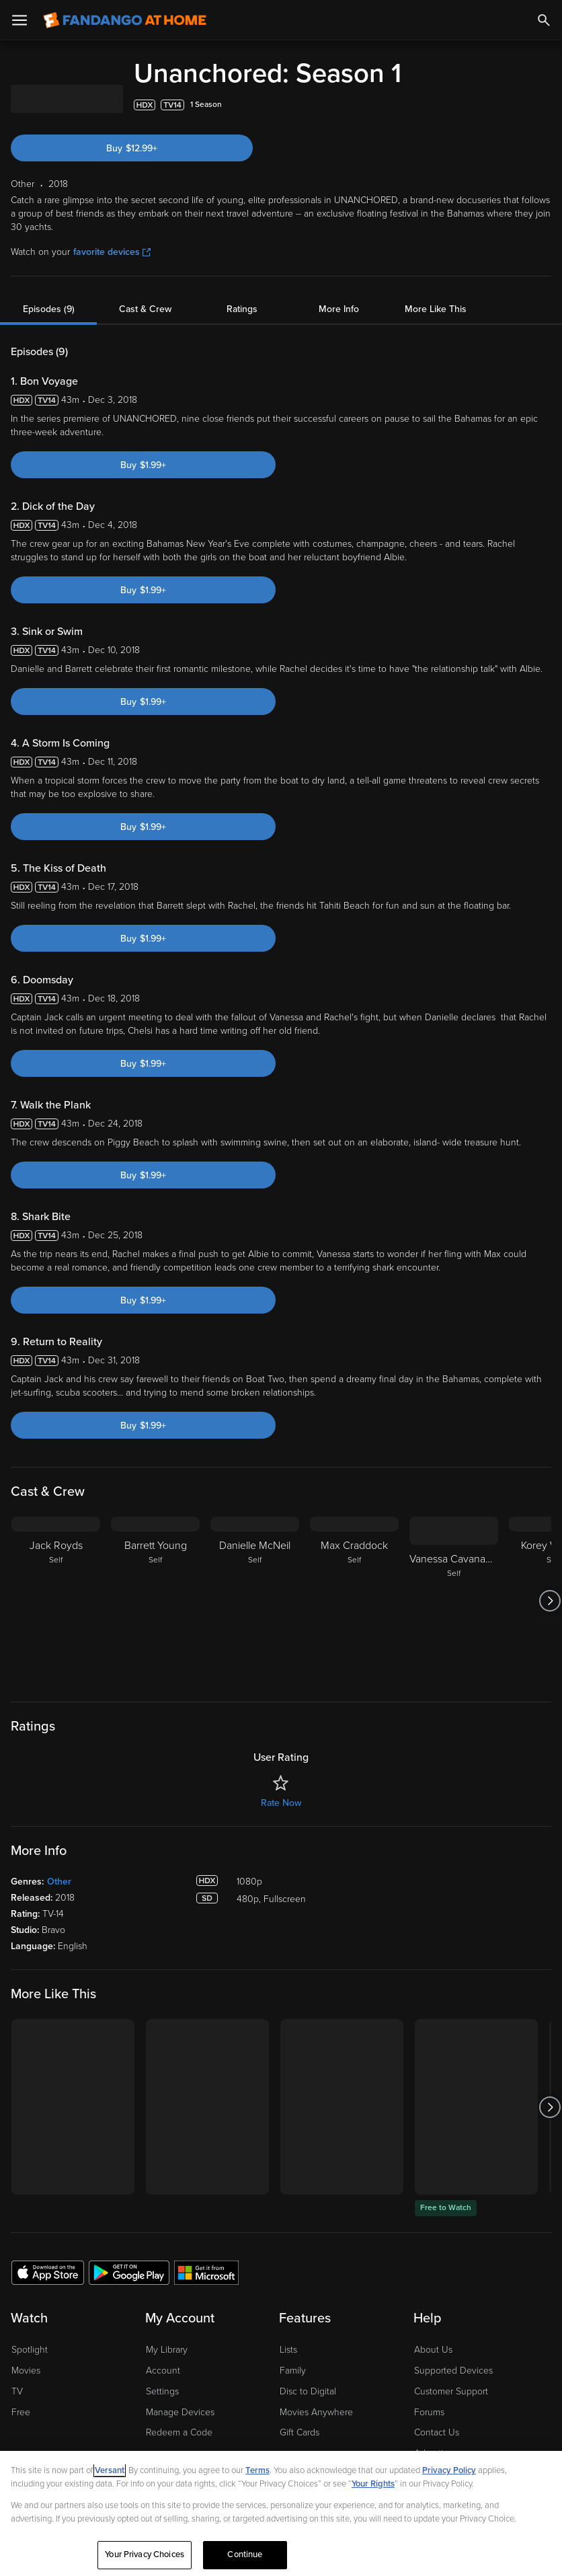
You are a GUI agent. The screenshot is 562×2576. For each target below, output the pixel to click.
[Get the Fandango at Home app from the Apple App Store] (48, 2272)
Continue (244, 2554)
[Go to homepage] (124, 20)
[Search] (544, 20)
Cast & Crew (145, 309)
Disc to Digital (308, 2391)
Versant (109, 2470)
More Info (339, 309)
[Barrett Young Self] (155, 1600)
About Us (433, 2349)
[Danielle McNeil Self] (255, 1600)
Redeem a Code (179, 2432)
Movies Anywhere (316, 2412)
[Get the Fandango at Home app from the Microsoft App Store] (206, 2272)
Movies (25, 2370)
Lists (288, 2349)
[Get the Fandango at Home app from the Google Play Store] (129, 2272)
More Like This (436, 309)
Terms (257, 2470)
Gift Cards (299, 2432)
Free (20, 2412)
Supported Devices (453, 2370)
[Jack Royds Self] (56, 1600)
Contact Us (436, 2432)
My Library (167, 2349)
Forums (429, 2412)
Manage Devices (180, 2412)
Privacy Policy (449, 2470)
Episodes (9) (49, 309)
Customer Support (451, 2391)
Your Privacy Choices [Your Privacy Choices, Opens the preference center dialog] (144, 2554)
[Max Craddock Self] (354, 1600)
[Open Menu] (19, 20)
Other (59, 1881)
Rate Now (281, 1803)
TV (17, 2391)
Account (163, 2370)
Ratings (242, 309)
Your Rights (373, 2483)
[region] (281, 2513)
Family (293, 2370)
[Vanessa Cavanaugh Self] (454, 1600)
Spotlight (29, 2349)
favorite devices (112, 252)
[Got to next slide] (549, 1600)
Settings (162, 2391)
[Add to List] (544, 105)
